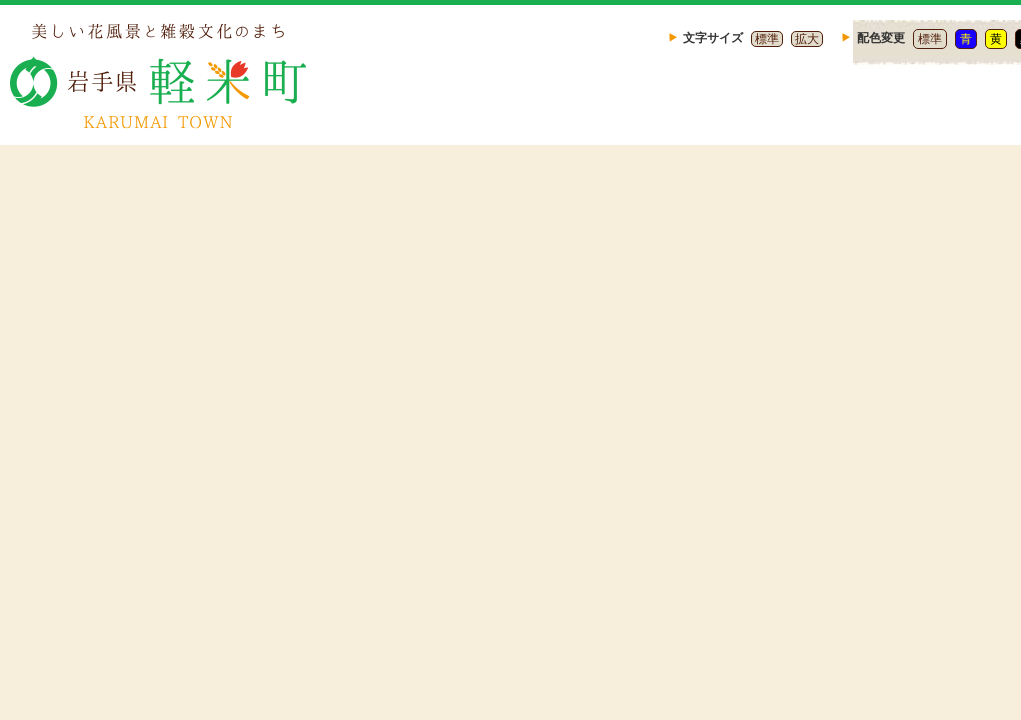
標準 (767, 39)
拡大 (807, 39)
